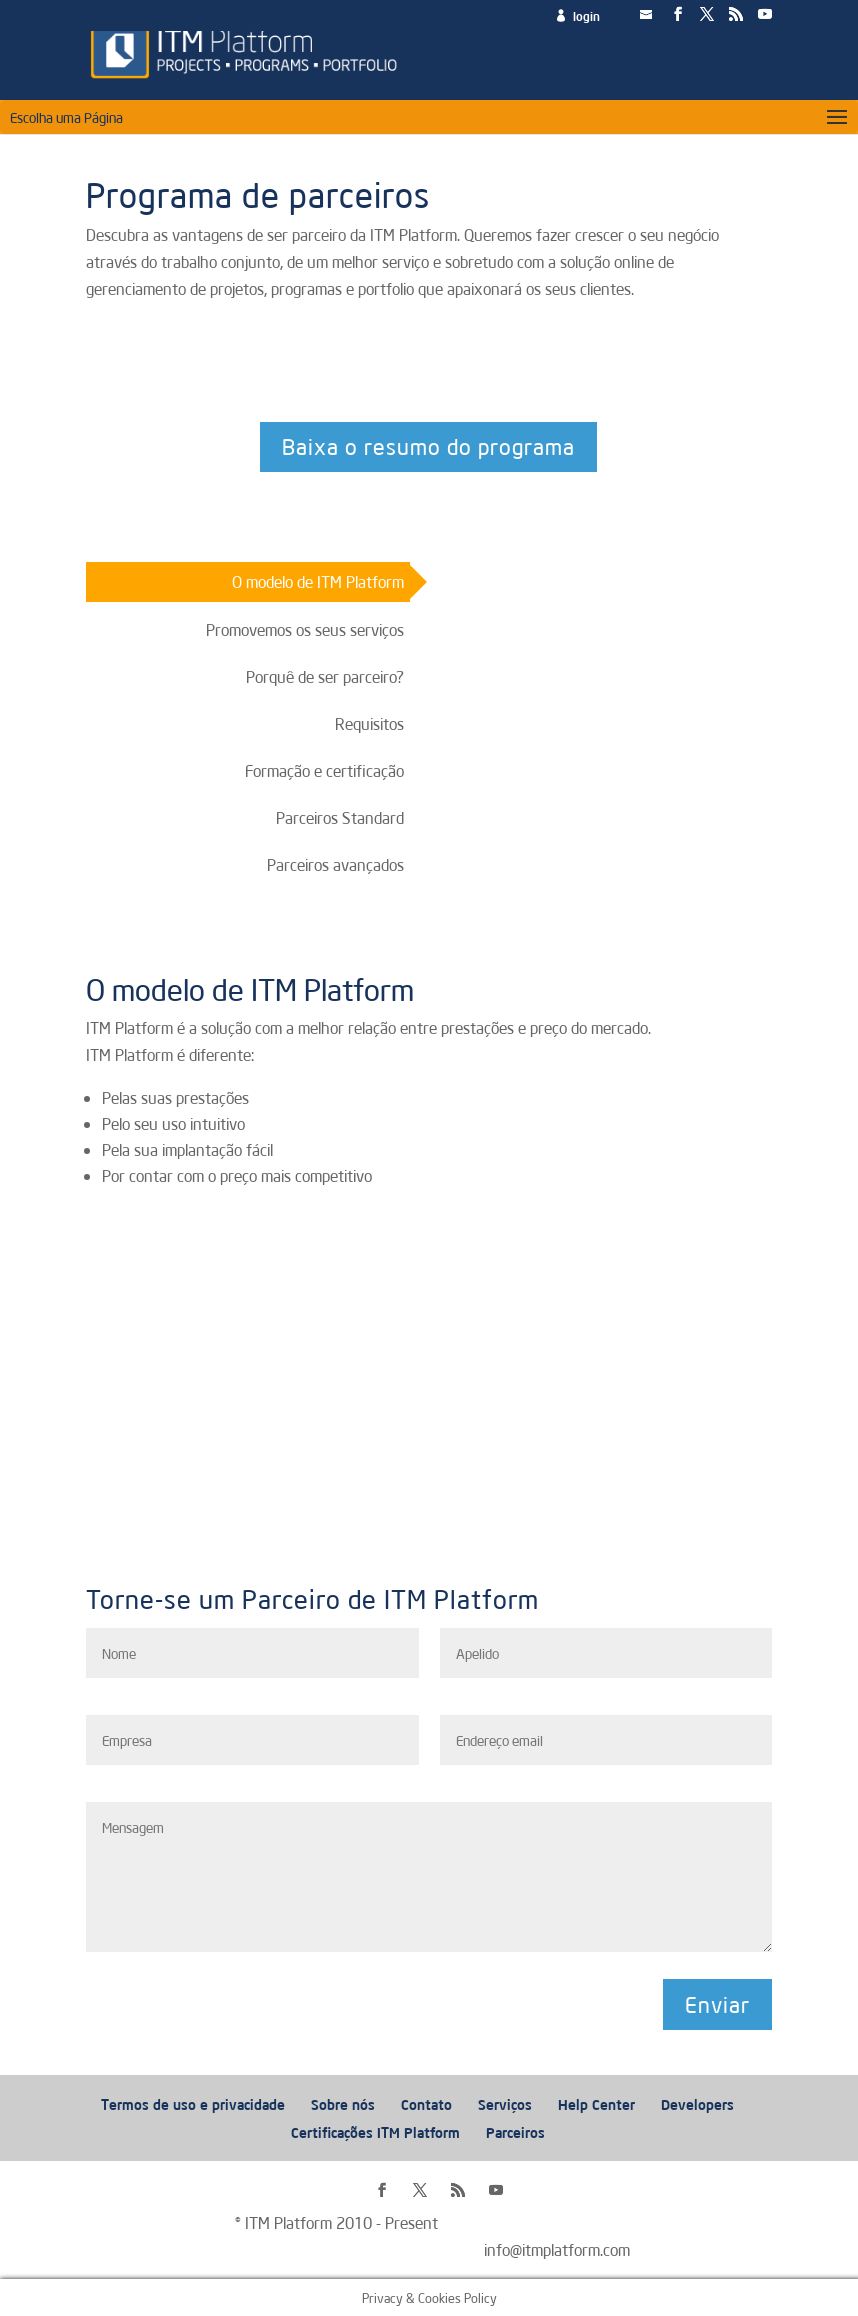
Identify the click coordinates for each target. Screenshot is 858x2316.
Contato (426, 2104)
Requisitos (369, 723)
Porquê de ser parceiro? (325, 676)
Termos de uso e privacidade (193, 2104)
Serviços (505, 2104)
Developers (697, 2104)
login (586, 16)
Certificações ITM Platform (375, 2132)
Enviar (717, 2004)
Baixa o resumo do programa (428, 446)
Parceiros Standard (340, 817)
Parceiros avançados (335, 864)
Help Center (596, 2104)
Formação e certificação (324, 770)
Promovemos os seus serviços (305, 629)
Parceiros (515, 2132)
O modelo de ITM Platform (318, 581)
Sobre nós (343, 2104)
